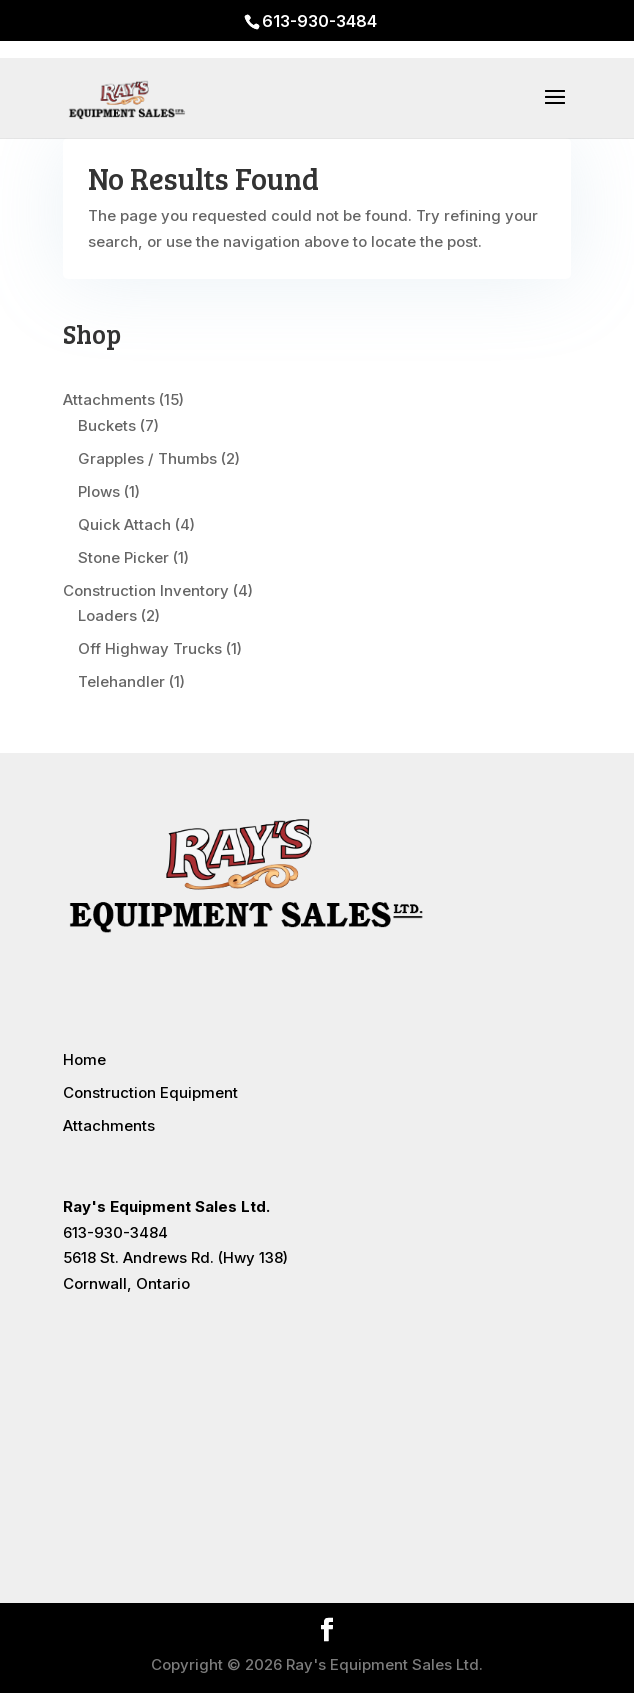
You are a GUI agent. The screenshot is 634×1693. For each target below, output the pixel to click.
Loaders (107, 615)
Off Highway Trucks (150, 648)
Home (84, 1059)
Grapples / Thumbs (147, 458)
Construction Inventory (146, 590)
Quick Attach (124, 524)
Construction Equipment (150, 1092)
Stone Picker (123, 557)
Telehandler (121, 681)
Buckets (107, 425)
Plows (99, 491)
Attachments (109, 399)
